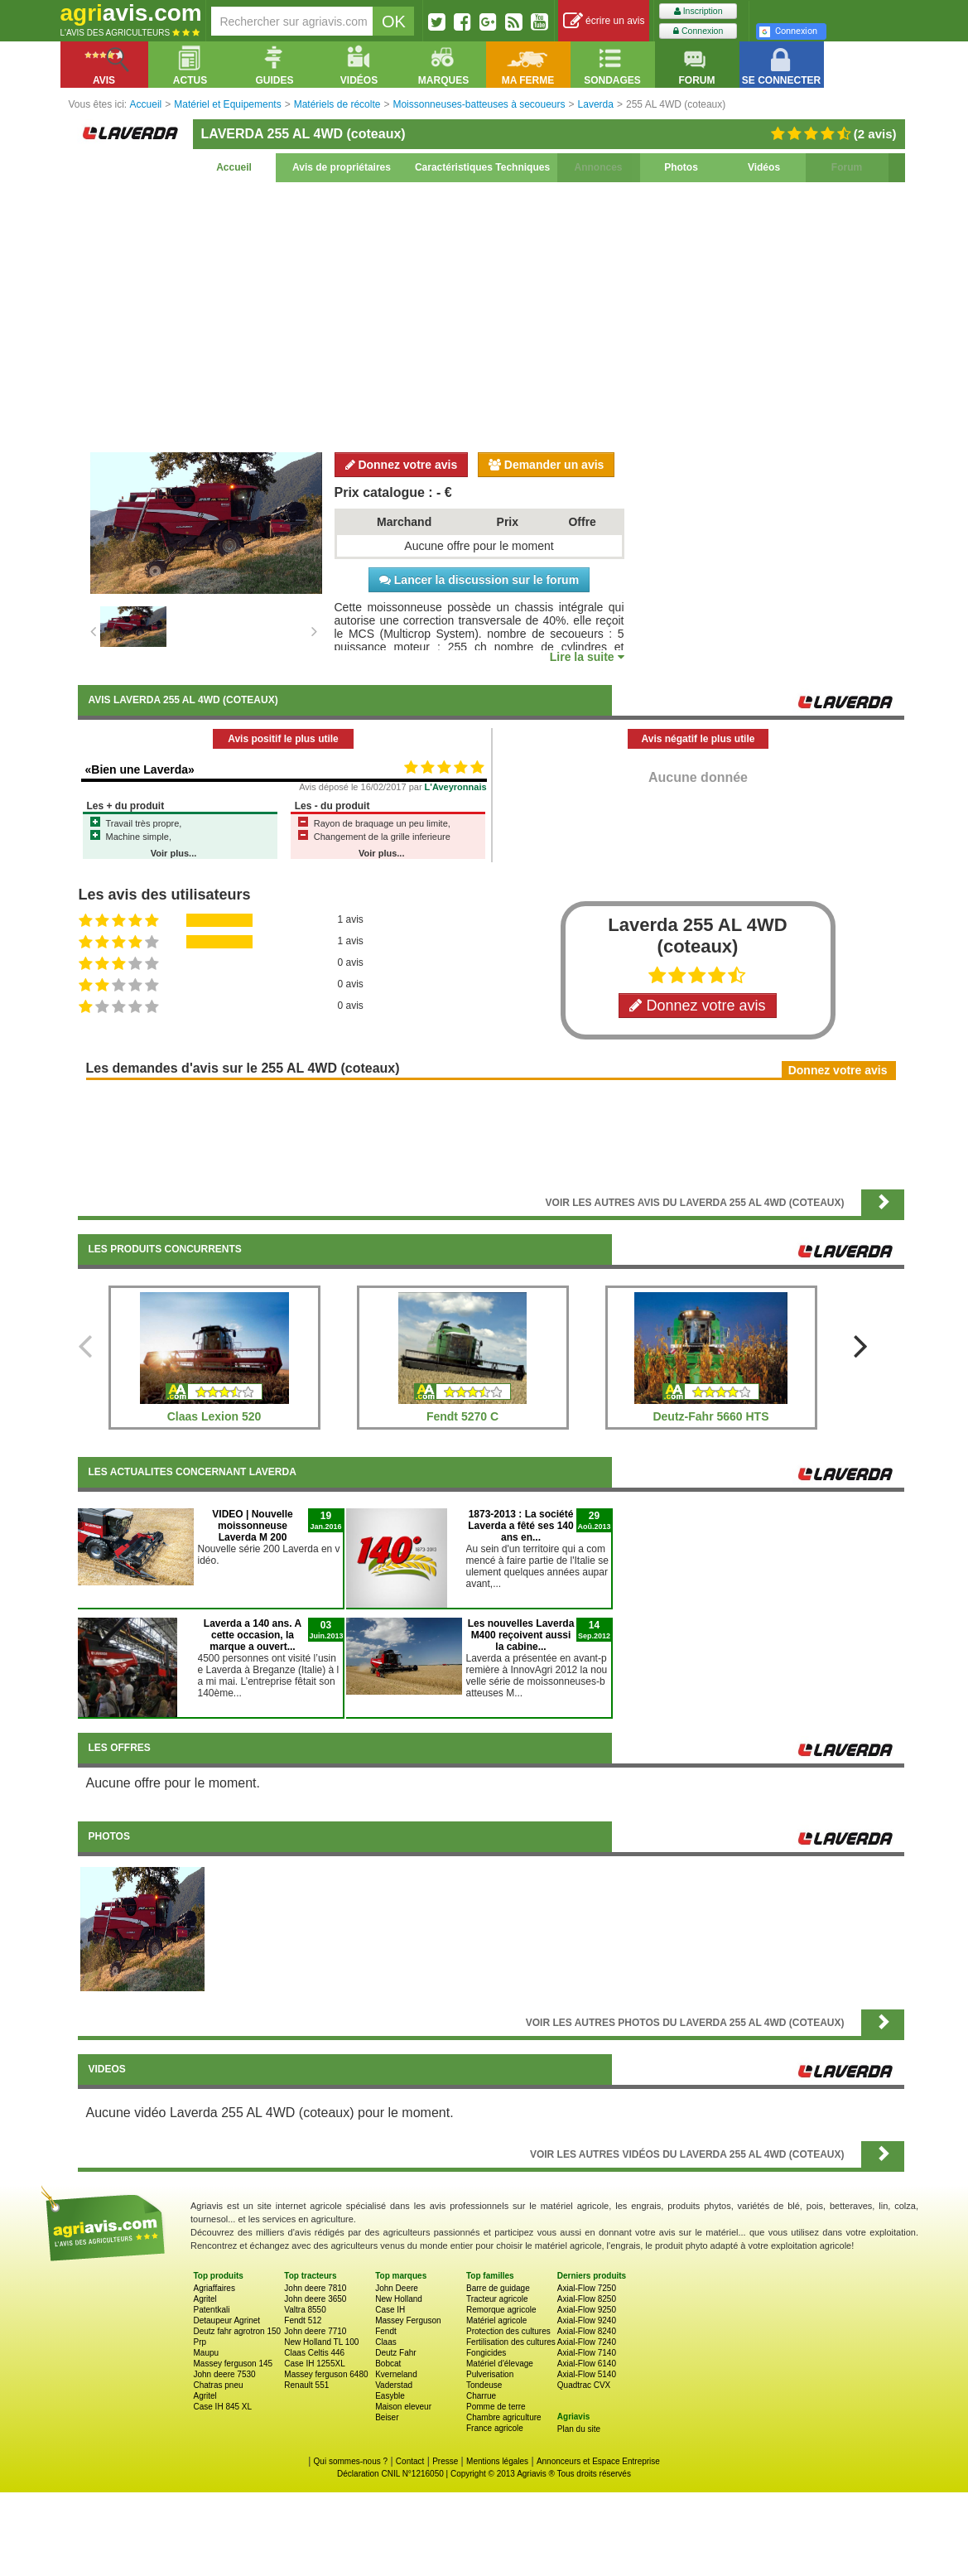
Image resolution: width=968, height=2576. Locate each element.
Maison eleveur (403, 2406)
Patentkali (212, 2309)
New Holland (398, 2298)
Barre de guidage (498, 2288)
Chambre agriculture (504, 2417)
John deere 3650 (315, 2298)
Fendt (386, 2331)
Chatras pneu (218, 2385)
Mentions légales (497, 2461)
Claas (386, 2342)
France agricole (494, 2428)
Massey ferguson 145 (233, 2363)
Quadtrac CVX (583, 2385)
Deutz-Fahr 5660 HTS (710, 1416)
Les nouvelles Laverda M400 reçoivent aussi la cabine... (521, 1635)
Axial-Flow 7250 (586, 2288)
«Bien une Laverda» (140, 769)
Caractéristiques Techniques (482, 167)
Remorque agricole (501, 2309)
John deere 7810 (315, 2288)
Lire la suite (587, 656)
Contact (410, 2461)
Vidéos (764, 167)
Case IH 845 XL (223, 2406)
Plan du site (578, 2429)
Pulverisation (489, 2374)
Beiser (386, 2417)
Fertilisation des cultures (511, 2342)
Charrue (481, 2395)
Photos (681, 167)
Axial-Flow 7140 (586, 2352)
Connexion (698, 31)
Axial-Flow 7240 (586, 2342)
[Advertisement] (491, 315)
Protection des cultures (508, 2331)
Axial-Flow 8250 (586, 2298)
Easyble (390, 2395)
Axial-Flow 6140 (586, 2363)
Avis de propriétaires (341, 167)
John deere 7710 (315, 2331)
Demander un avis (546, 464)
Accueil (234, 167)
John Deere (396, 2288)
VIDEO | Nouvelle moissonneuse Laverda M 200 (252, 1525)
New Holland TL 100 (321, 2342)
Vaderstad (393, 2385)
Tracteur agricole (497, 2298)
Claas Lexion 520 (214, 1416)
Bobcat (388, 2363)
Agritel (205, 2298)
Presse (445, 2461)
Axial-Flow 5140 (586, 2374)
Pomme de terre (496, 2406)
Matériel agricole (496, 2320)
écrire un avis (604, 21)
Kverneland (396, 2374)
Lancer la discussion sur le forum (479, 579)
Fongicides (486, 2352)
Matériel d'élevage (499, 2363)
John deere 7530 (225, 2374)
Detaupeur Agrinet (227, 2320)
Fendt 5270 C (462, 1416)
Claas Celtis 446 (314, 2352)
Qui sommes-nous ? (351, 2461)
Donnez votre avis (401, 464)
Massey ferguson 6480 (326, 2374)
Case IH (390, 2309)
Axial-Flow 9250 (586, 2309)
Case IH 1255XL (314, 2363)
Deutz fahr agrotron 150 (238, 2331)
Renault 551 (306, 2385)
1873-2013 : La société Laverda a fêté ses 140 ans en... (520, 1525)
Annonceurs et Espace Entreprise (598, 2461)
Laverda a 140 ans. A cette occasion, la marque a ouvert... (252, 1635)
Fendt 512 (302, 2320)
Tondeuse (484, 2385)
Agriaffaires (214, 2288)
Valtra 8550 (304, 2309)
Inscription (698, 11)
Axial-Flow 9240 (586, 2320)
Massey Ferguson (408, 2320)
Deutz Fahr (395, 2352)
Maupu (206, 2352)
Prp (200, 2342)
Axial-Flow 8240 (586, 2331)
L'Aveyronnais (456, 787)
